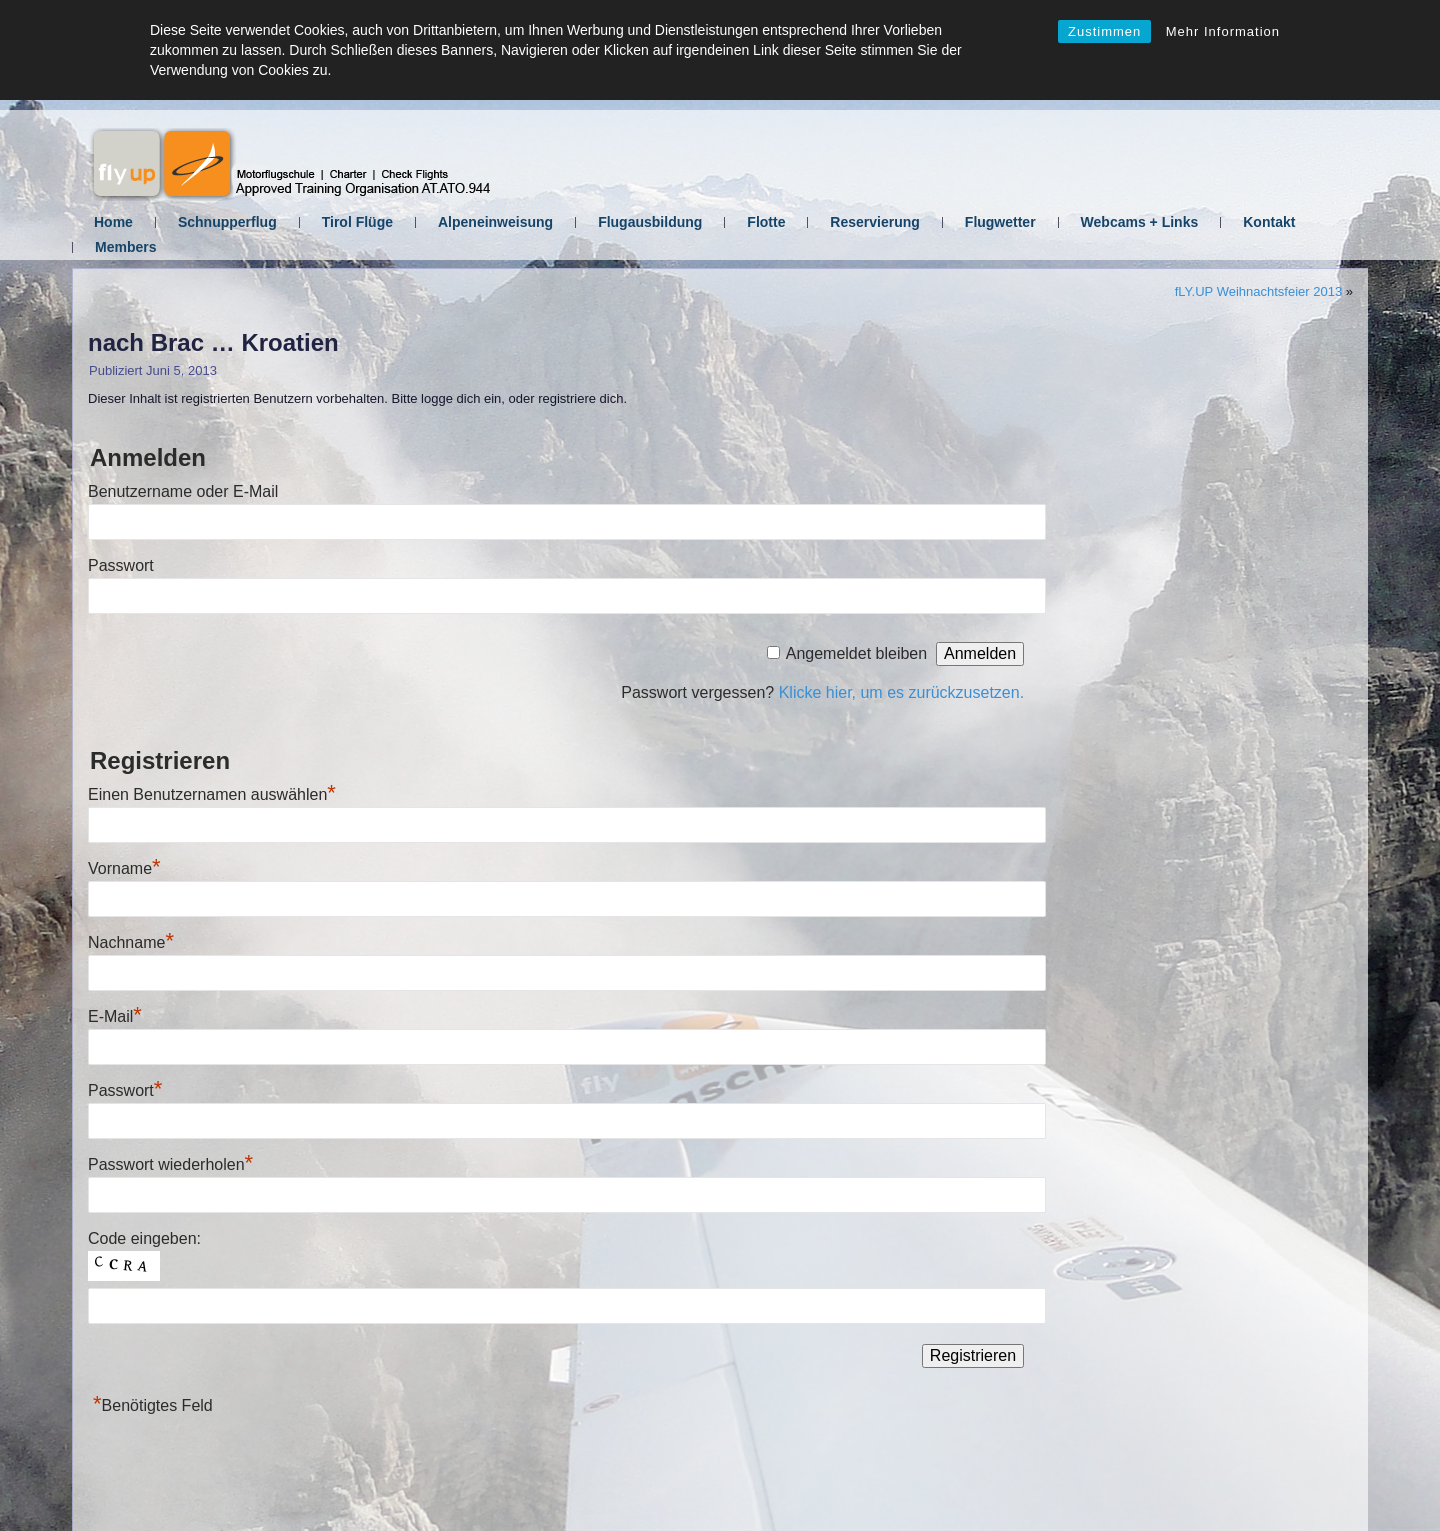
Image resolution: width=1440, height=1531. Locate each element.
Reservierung (874, 222)
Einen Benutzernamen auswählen (212, 794)
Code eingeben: (144, 1238)
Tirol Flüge (357, 222)
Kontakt (1269, 222)
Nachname (131, 942)
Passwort (121, 565)
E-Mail (115, 1016)
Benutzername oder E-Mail (183, 491)
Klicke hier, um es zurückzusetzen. (901, 692)
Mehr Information (1223, 31)
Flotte (766, 222)
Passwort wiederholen (170, 1164)
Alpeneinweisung (495, 222)
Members (125, 247)
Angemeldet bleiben (856, 653)
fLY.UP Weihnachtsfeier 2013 (1258, 291)
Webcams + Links (1140, 222)
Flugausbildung (650, 222)
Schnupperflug (227, 222)
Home (113, 222)
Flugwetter (1000, 222)
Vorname (124, 868)
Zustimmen (1104, 31)
